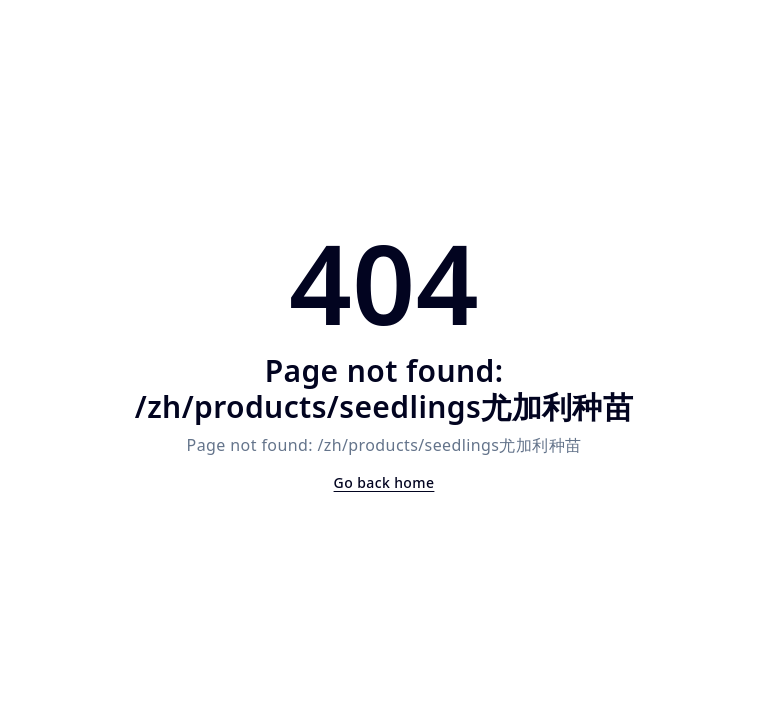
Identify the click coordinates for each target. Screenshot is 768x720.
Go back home (384, 482)
